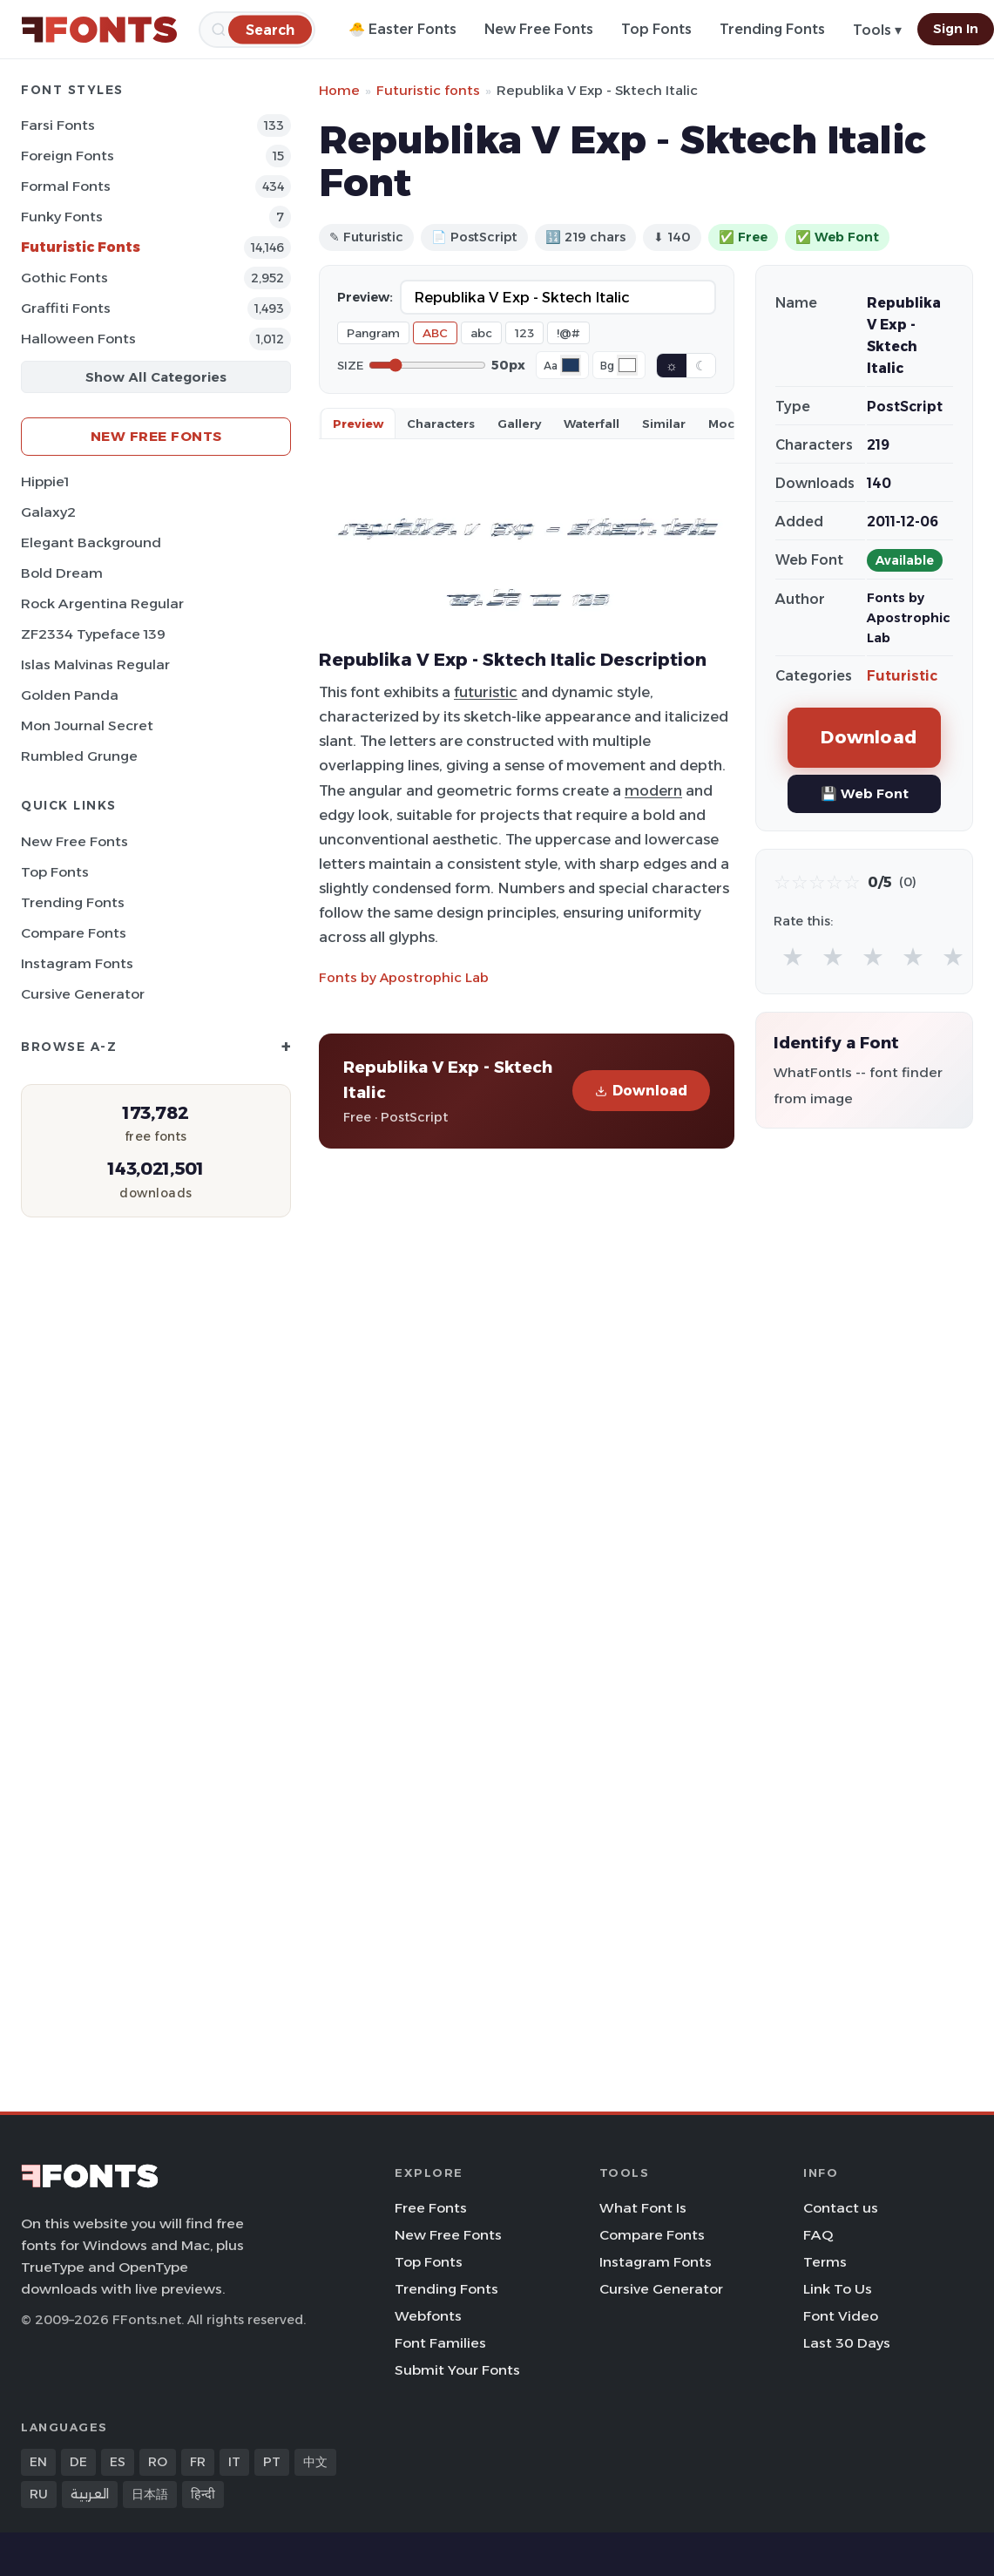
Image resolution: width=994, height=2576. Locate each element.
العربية (90, 2494)
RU (39, 2494)
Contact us (840, 2208)
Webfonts (428, 2316)
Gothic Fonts (64, 277)
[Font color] (570, 365)
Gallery (519, 423)
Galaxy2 (48, 512)
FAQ (818, 2235)
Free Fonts (431, 2208)
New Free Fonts (538, 29)
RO (157, 2462)
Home (339, 90)
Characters (441, 423)
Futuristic (902, 676)
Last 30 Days (846, 2343)
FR (198, 2462)
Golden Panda (69, 695)
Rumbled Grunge (79, 756)
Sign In (955, 29)
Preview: (365, 297)
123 (524, 333)
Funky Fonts (62, 216)
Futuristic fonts (428, 90)
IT (234, 2462)
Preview (358, 423)
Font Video (840, 2316)
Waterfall (591, 423)
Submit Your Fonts (457, 2370)
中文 (315, 2462)
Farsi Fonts (58, 125)
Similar (664, 423)
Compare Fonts (73, 933)
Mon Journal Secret (87, 725)
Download (641, 1090)
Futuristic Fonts (80, 247)
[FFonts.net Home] (99, 30)
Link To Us (837, 2289)
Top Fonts (656, 29)
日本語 (150, 2494)
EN (38, 2462)
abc (481, 333)
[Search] (270, 29)
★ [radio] (792, 956)
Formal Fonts (66, 186)
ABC (435, 333)
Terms (825, 2262)
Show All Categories (156, 377)
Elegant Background (91, 542)
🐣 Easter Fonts (402, 29)
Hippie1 (45, 481)
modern (653, 790)
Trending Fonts (772, 29)
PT (272, 2462)
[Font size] (427, 365)
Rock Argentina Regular (102, 603)
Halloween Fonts (78, 338)
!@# (568, 333)
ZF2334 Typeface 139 (93, 634)
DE (78, 2462)
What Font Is (642, 2208)
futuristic (485, 692)
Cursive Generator (83, 994)
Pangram (373, 333)
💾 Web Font (865, 793)
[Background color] (627, 365)
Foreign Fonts (67, 155)
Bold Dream (62, 573)
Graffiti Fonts (66, 308)
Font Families (440, 2343)
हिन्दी (203, 2494)
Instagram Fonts (77, 963)
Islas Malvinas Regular (95, 664)
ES (117, 2462)
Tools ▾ (877, 30)
